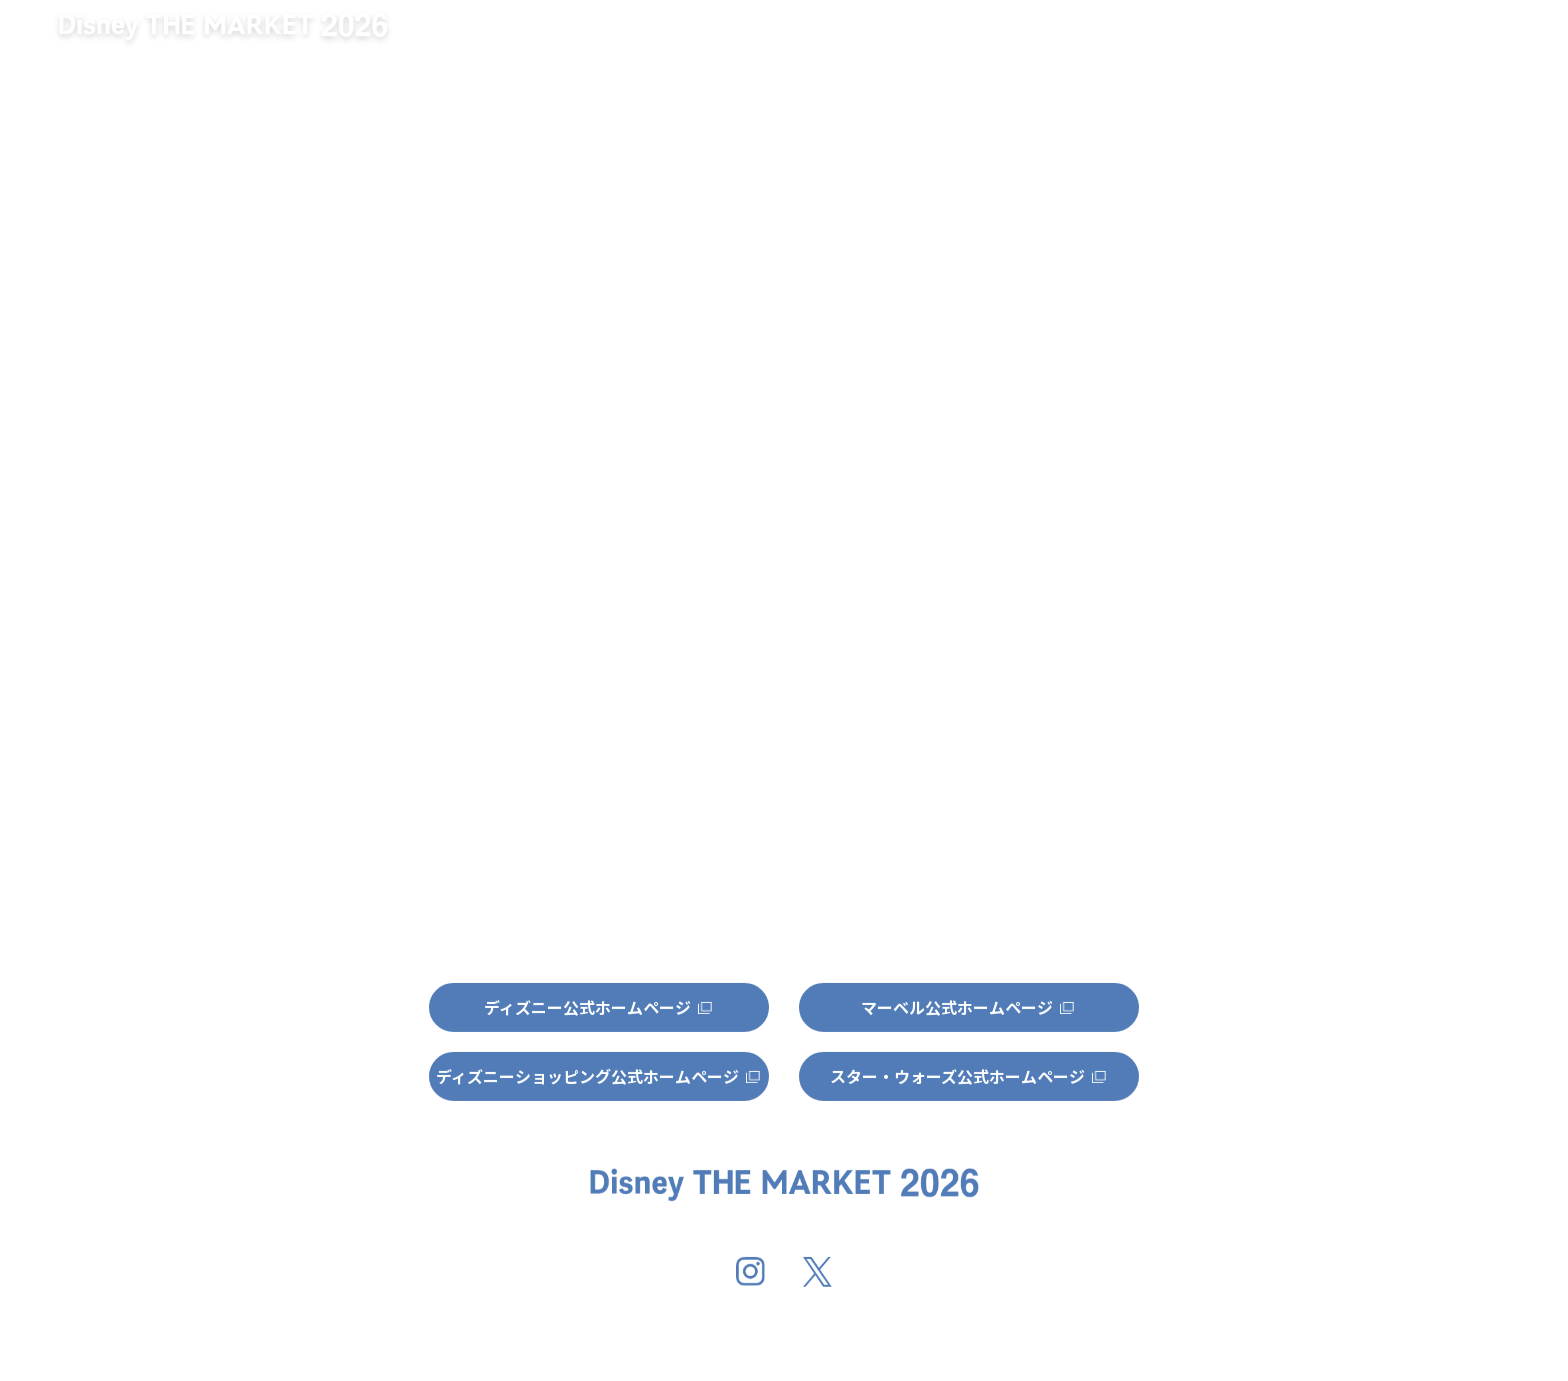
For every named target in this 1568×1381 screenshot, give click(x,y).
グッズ (1229, 36)
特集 (1415, 36)
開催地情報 (1034, 36)
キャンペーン (801, 36)
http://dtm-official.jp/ (642, 487)
